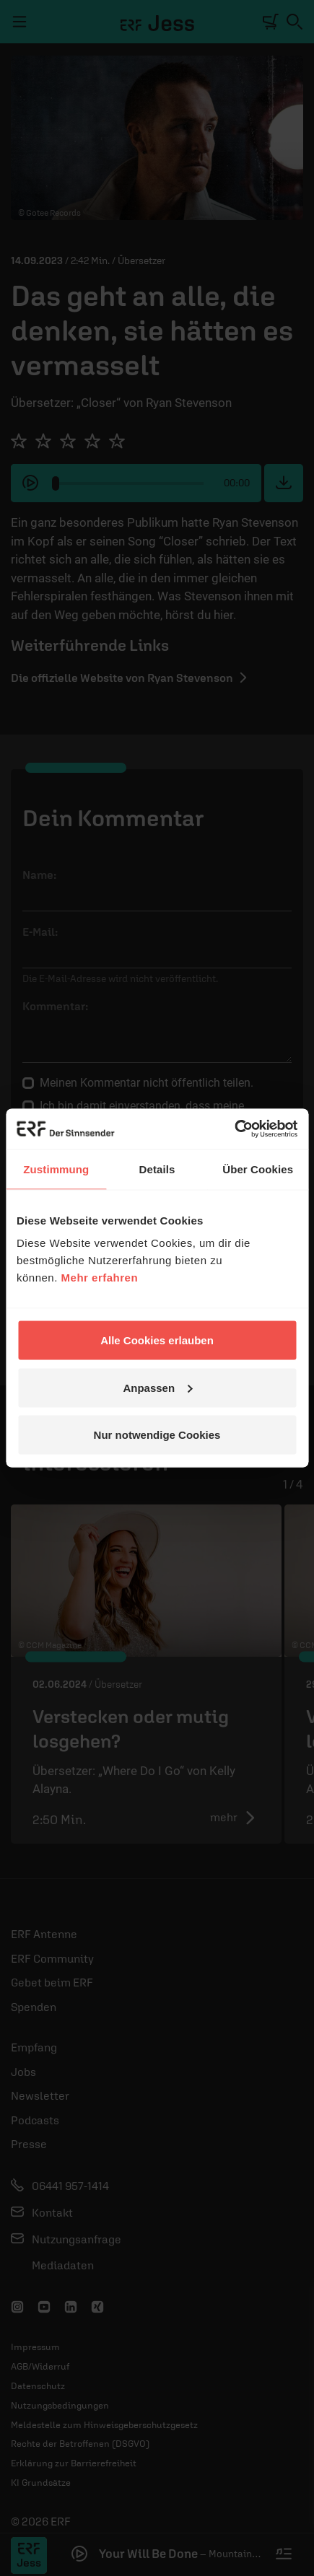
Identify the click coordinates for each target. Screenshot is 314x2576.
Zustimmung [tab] (56, 1168)
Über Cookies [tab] (257, 1168)
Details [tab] (157, 1168)
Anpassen (157, 1387)
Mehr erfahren (100, 1277)
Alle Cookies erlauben (157, 1340)
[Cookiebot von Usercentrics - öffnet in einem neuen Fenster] (234, 1129)
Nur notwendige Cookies (157, 1435)
